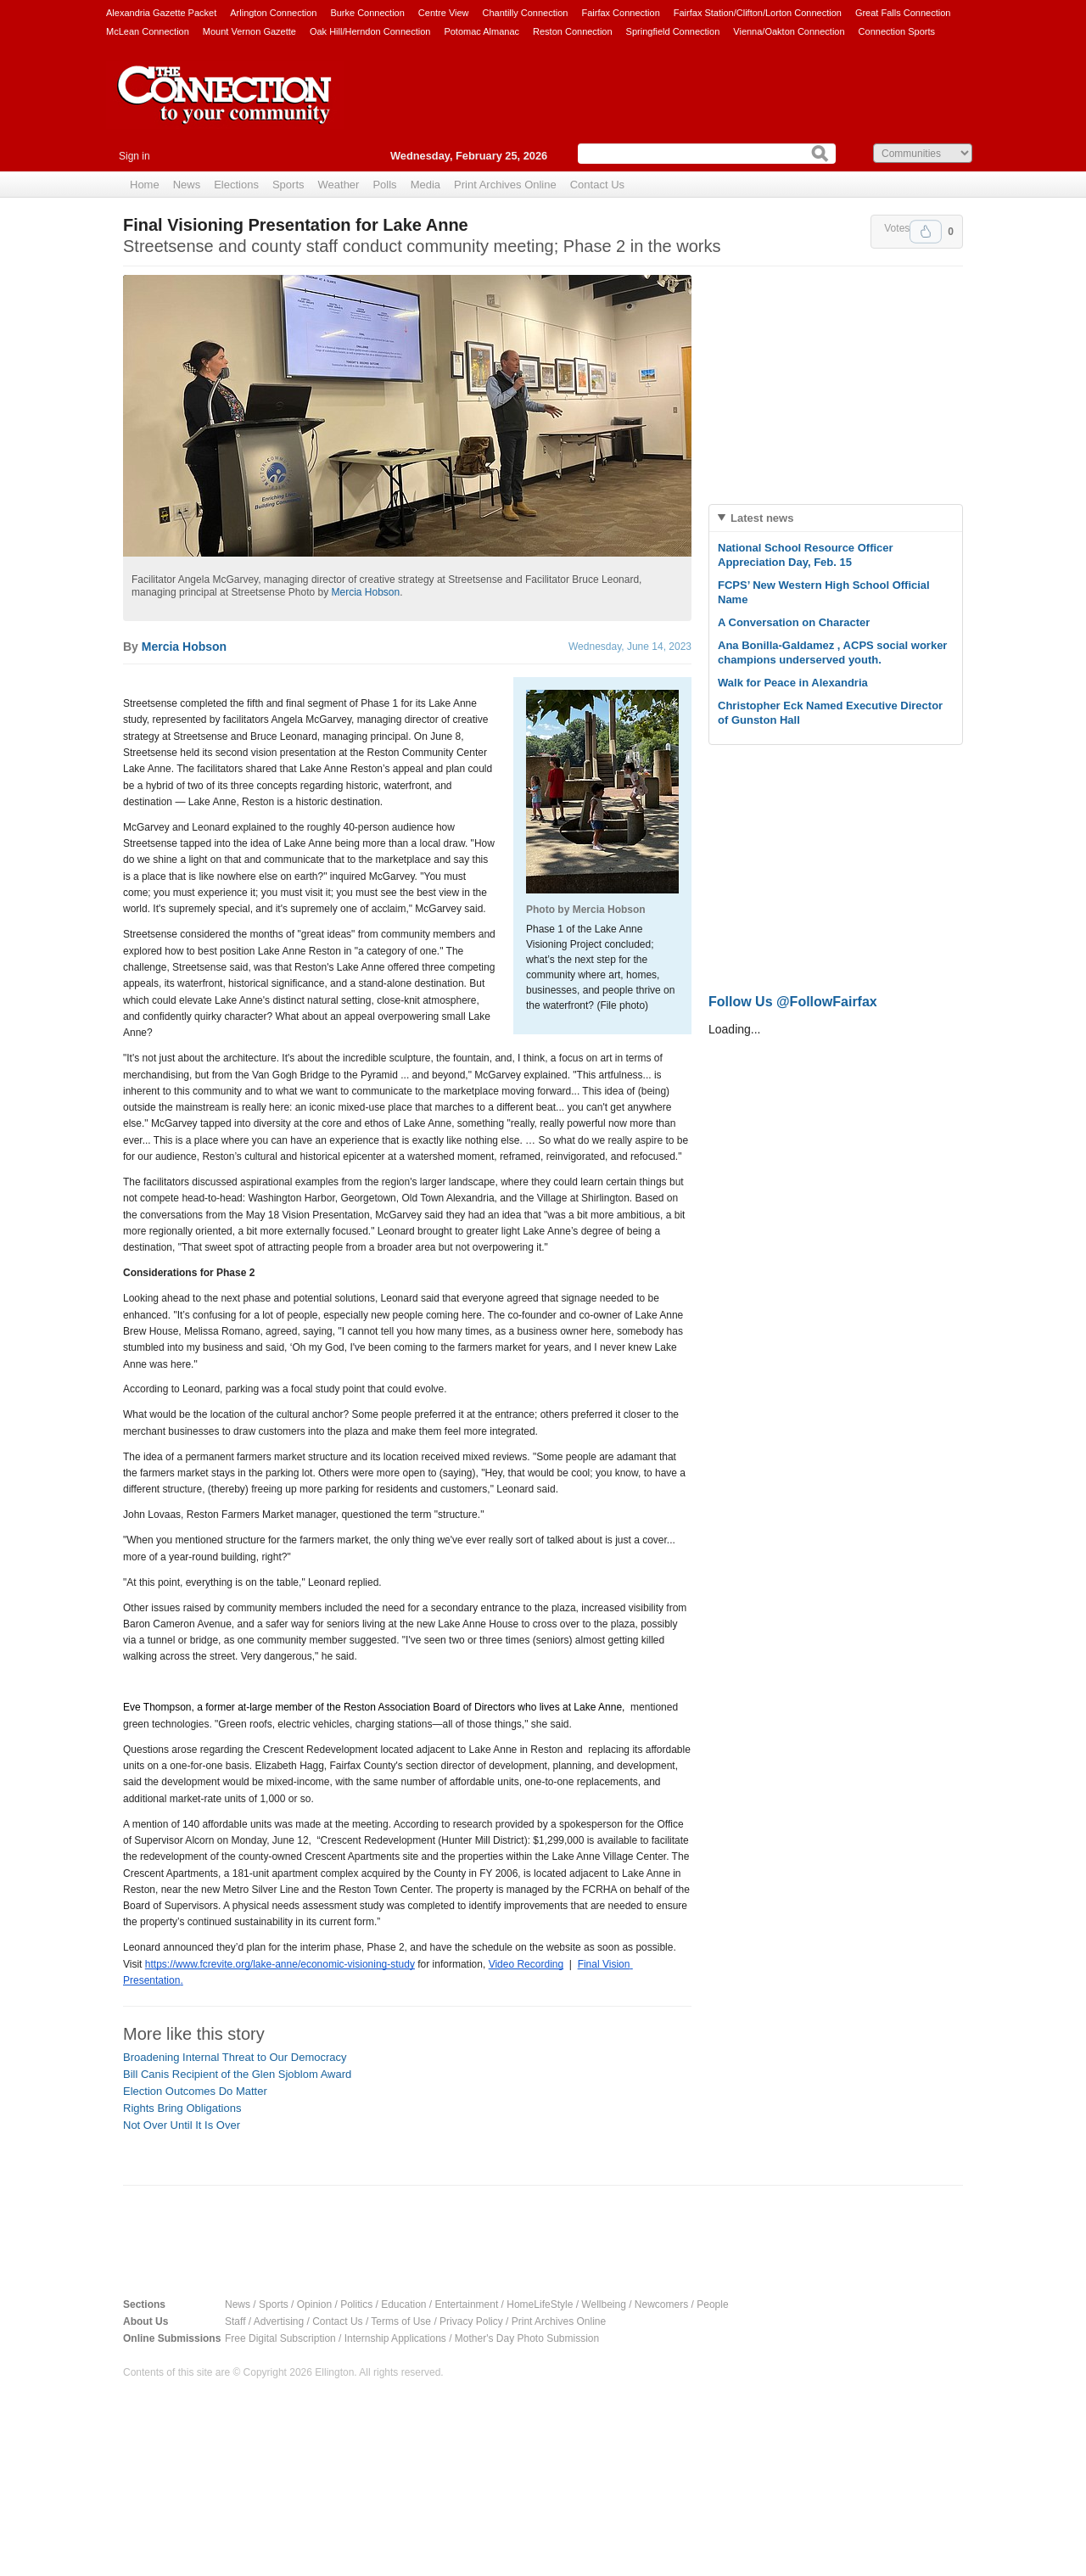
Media (425, 184)
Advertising (279, 2321)
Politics (356, 2304)
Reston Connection (573, 31)
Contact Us (597, 184)
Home (145, 184)
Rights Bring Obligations (182, 2108)
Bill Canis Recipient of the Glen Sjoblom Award (237, 2074)
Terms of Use (401, 2321)
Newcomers (661, 2304)
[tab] (835, 518)
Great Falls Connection (903, 13)
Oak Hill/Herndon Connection (370, 31)
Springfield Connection (673, 31)
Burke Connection (367, 13)
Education (403, 2304)
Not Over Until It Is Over (181, 2125)
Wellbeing (603, 2304)
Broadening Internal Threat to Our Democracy (235, 2057)
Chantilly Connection (525, 13)
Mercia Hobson (365, 592)
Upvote (926, 232)
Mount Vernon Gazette (249, 31)
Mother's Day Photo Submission (527, 2338)
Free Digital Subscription (280, 2338)
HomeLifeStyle (540, 2304)
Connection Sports (897, 31)
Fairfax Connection (620, 13)
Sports (288, 184)
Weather (339, 184)
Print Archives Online (505, 184)
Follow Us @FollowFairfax (792, 1001)
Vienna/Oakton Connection (788, 31)
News (187, 184)
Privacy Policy (471, 2321)
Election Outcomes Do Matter (195, 2091)
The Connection (225, 107)
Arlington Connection (273, 13)
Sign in (134, 156)
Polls (384, 184)
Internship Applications (395, 2338)
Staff (235, 2321)
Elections (236, 184)
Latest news (762, 518)
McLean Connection (147, 31)
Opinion (314, 2304)
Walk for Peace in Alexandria (793, 682)
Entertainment (467, 2304)
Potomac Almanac (481, 31)
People (712, 2304)
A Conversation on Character (794, 622)
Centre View (443, 13)
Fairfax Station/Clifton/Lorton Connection (758, 13)
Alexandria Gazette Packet (161, 13)
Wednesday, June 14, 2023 (629, 646)
